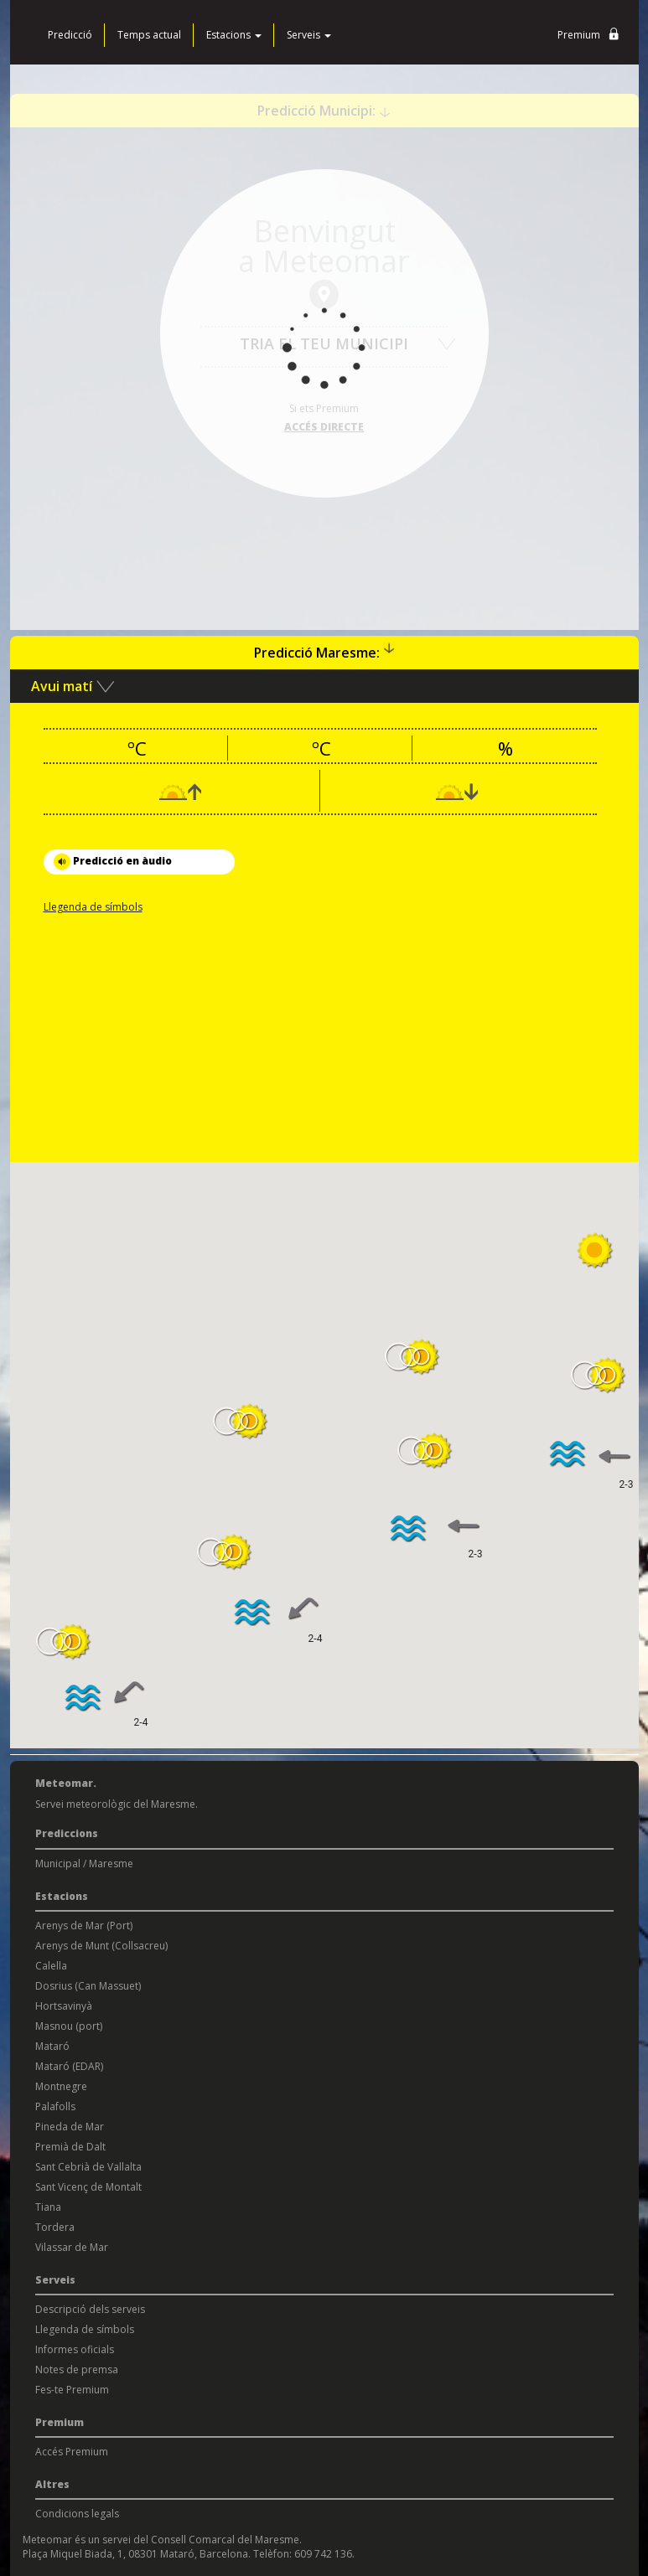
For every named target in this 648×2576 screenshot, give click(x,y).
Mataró (52, 2046)
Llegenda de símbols (93, 907)
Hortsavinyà (63, 2006)
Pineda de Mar (69, 2126)
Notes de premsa (76, 2369)
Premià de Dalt (70, 2147)
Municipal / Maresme (84, 1863)
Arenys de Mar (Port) (83, 1925)
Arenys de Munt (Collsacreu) (101, 1945)
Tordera (55, 2227)
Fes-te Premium (72, 2389)
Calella (51, 1966)
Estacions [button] (234, 35)
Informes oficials (74, 2349)
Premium (591, 35)
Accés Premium (71, 2451)
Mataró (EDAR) (69, 2066)
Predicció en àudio (113, 861)
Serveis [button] (309, 35)
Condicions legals (77, 2513)
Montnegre (61, 2086)
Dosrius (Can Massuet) (88, 1986)
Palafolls (55, 2106)
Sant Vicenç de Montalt (88, 2187)
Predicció (70, 35)
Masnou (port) (68, 2026)
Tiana (48, 2207)
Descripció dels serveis (90, 2309)
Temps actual (149, 35)
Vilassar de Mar (71, 2247)
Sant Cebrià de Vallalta (88, 2167)
